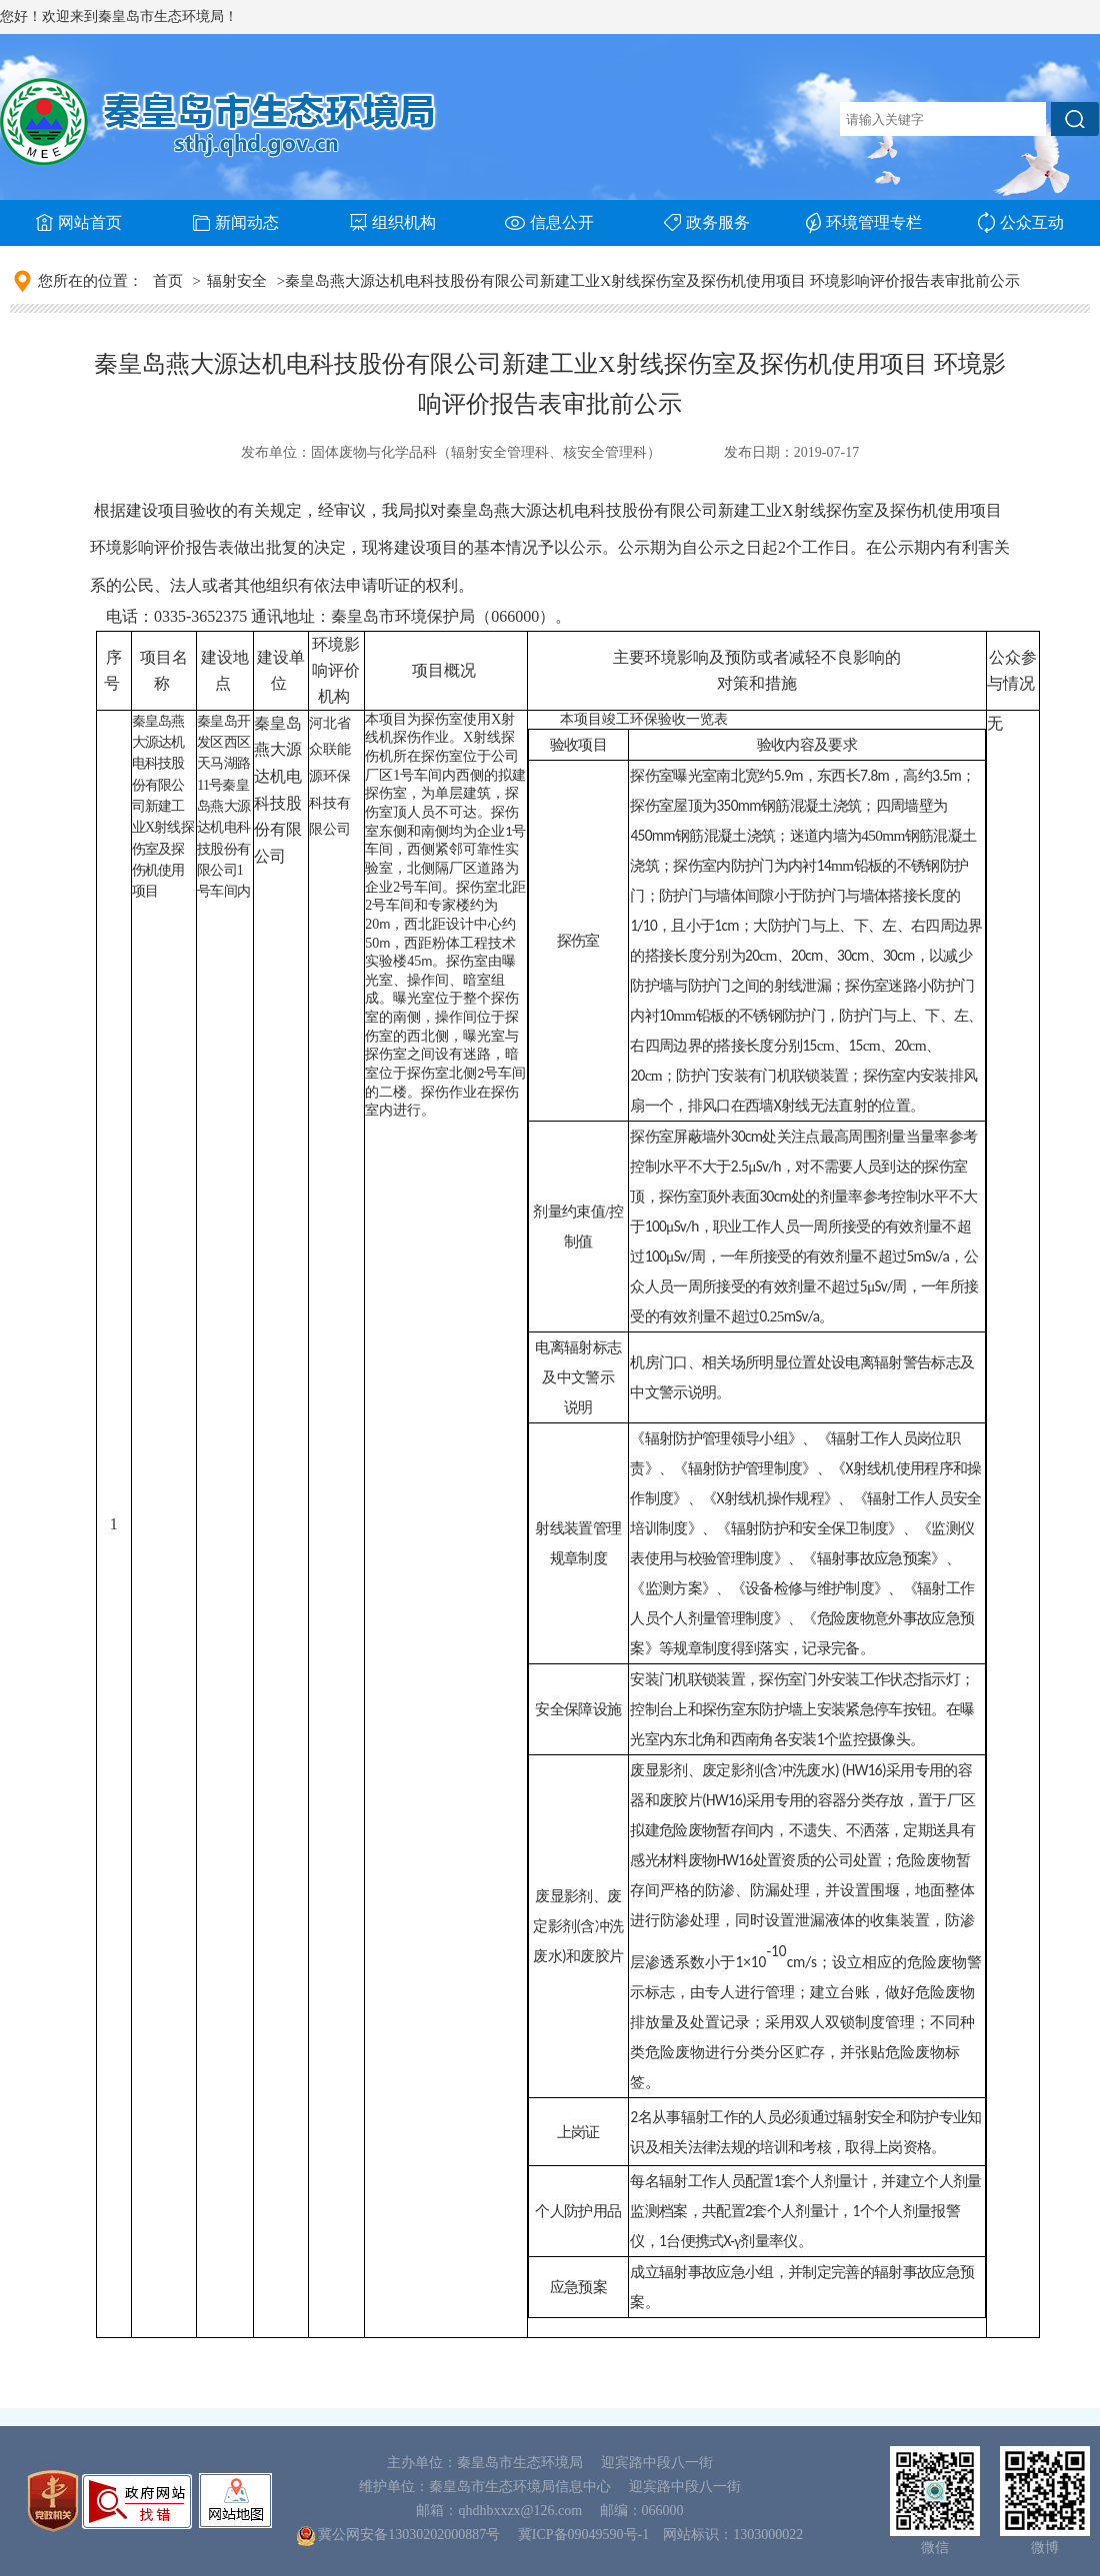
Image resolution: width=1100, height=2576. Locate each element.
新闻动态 (236, 222)
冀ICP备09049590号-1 (583, 2534)
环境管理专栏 (864, 223)
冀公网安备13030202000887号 (409, 2534)
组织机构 (393, 222)
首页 (168, 281)
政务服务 (707, 222)
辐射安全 (237, 281)
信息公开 (549, 222)
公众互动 (1021, 222)
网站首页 (79, 222)
